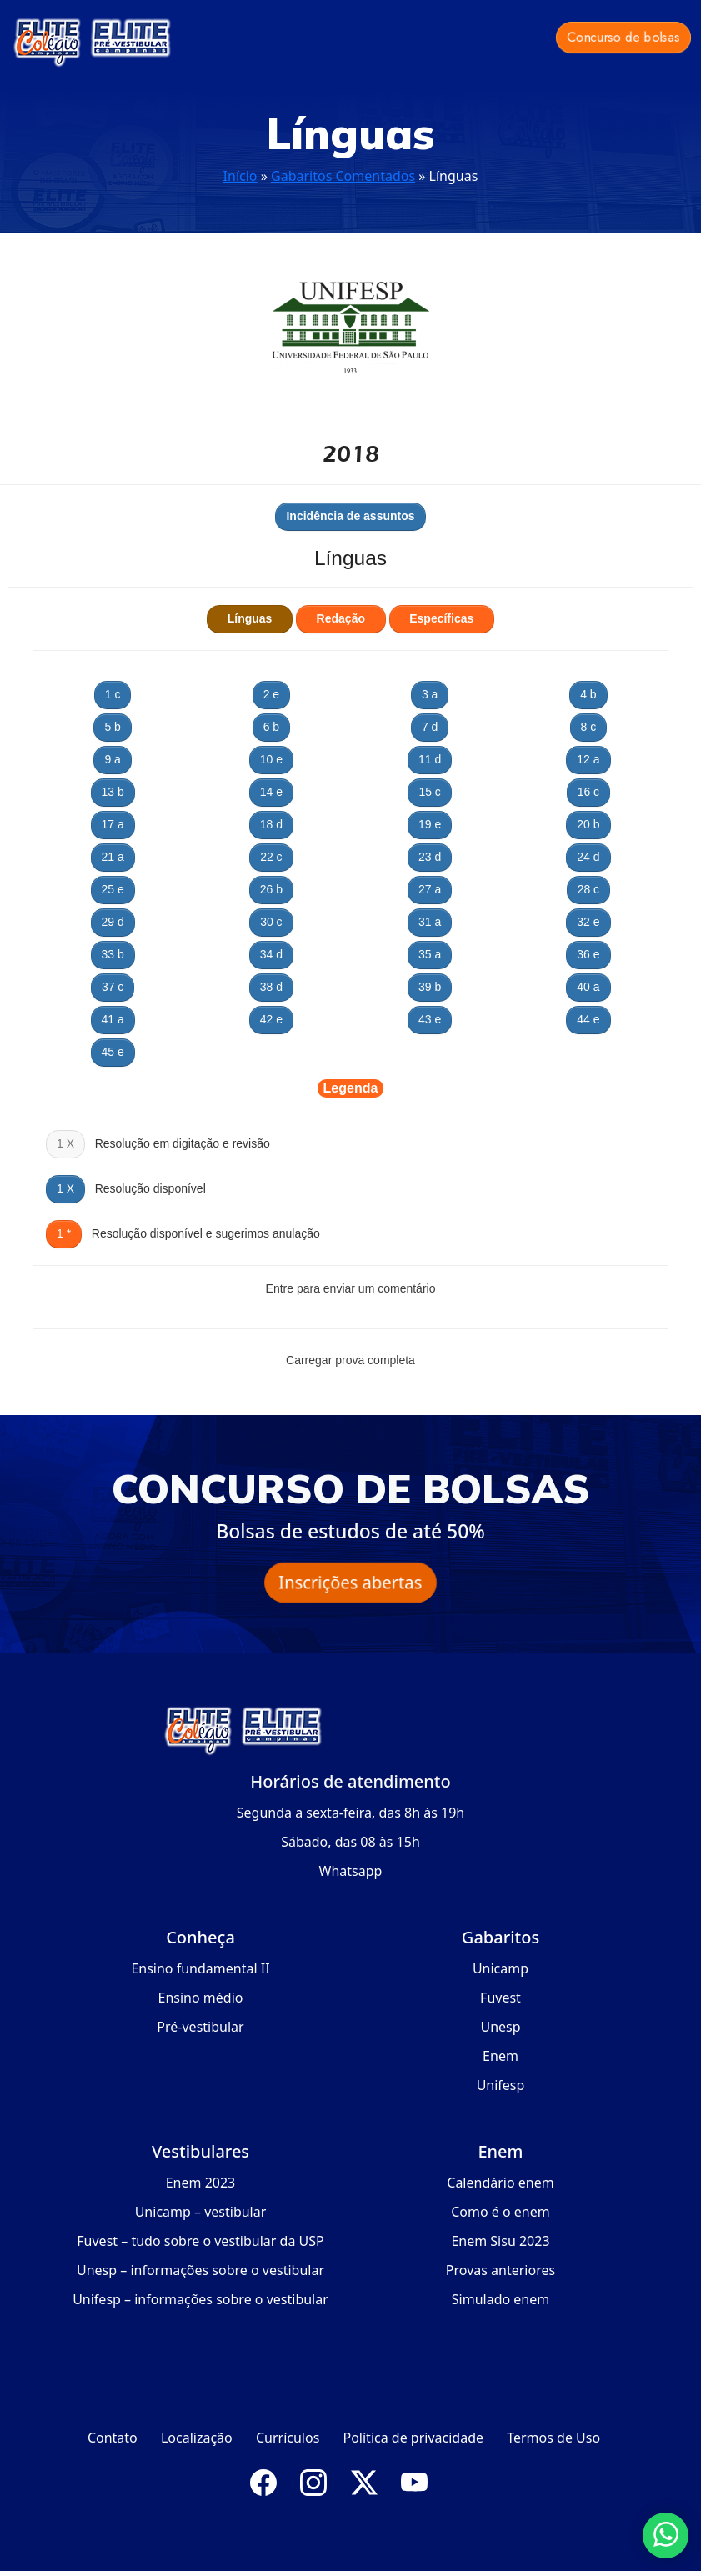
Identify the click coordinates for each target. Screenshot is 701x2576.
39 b (429, 986)
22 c (271, 856)
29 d (113, 921)
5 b (112, 726)
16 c (588, 791)
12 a (588, 759)
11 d (429, 759)
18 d (271, 824)
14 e (271, 791)
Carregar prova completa (350, 1360)
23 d (429, 856)
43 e (429, 1019)
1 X (65, 1188)
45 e (113, 1051)
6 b (271, 726)
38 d (271, 986)
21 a (113, 856)
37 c (112, 986)
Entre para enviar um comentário (351, 1288)
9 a (112, 759)
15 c (429, 791)
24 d (588, 856)
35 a (429, 954)
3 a (430, 694)
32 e (588, 921)
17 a (113, 824)
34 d (271, 954)
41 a (113, 1019)
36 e (588, 954)
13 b (113, 791)
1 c (113, 694)
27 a (429, 889)
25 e (113, 889)
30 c (271, 921)
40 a (588, 986)
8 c (589, 726)
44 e (588, 1019)
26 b (271, 889)
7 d (430, 726)
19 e (429, 824)
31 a (429, 921)
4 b (588, 694)
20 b (588, 824)
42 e (271, 1019)
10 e (271, 759)
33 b (113, 954)
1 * (64, 1233)
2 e (271, 694)
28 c (588, 889)
